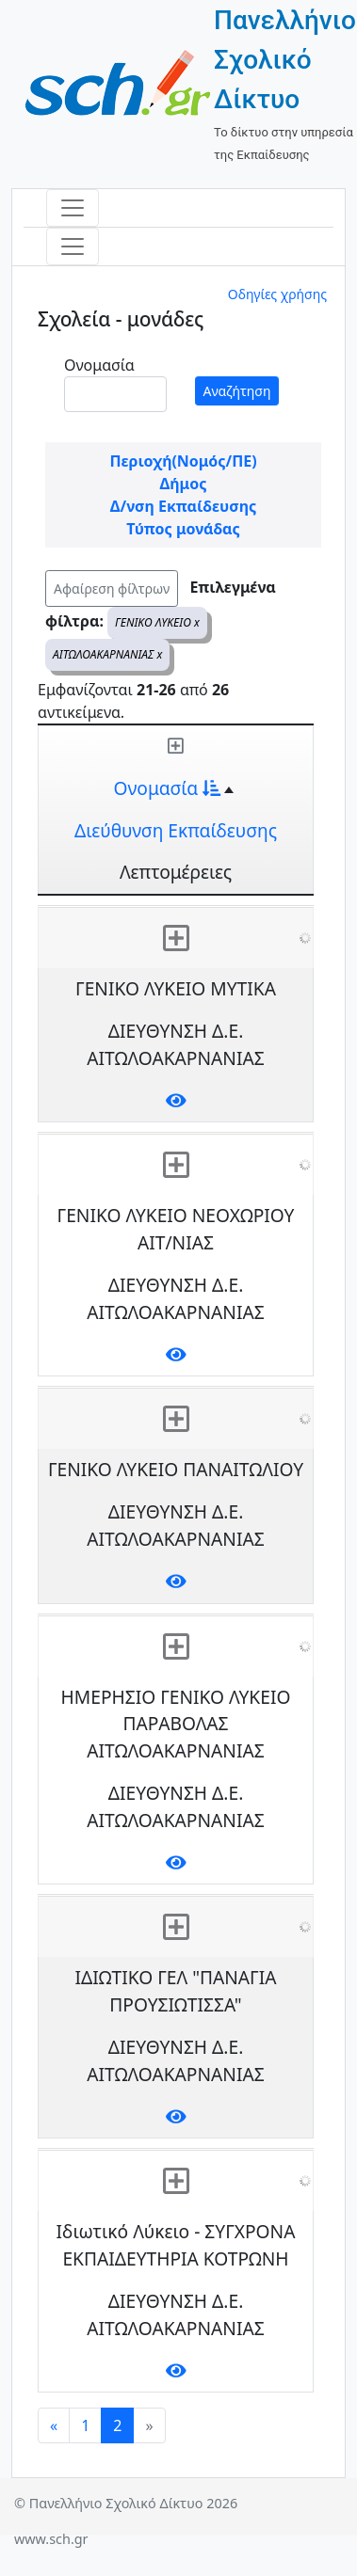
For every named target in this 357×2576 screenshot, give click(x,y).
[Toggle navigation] (72, 208)
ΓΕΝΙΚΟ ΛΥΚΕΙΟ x (157, 622)
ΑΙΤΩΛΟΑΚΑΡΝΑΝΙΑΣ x (107, 654)
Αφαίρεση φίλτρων (112, 588)
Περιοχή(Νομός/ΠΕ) (182, 461)
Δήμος (183, 483)
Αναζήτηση (237, 391)
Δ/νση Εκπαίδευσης (183, 506)
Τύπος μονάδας (182, 528)
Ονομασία (99, 365)
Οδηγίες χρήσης (277, 294)
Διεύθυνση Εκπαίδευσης (175, 830)
